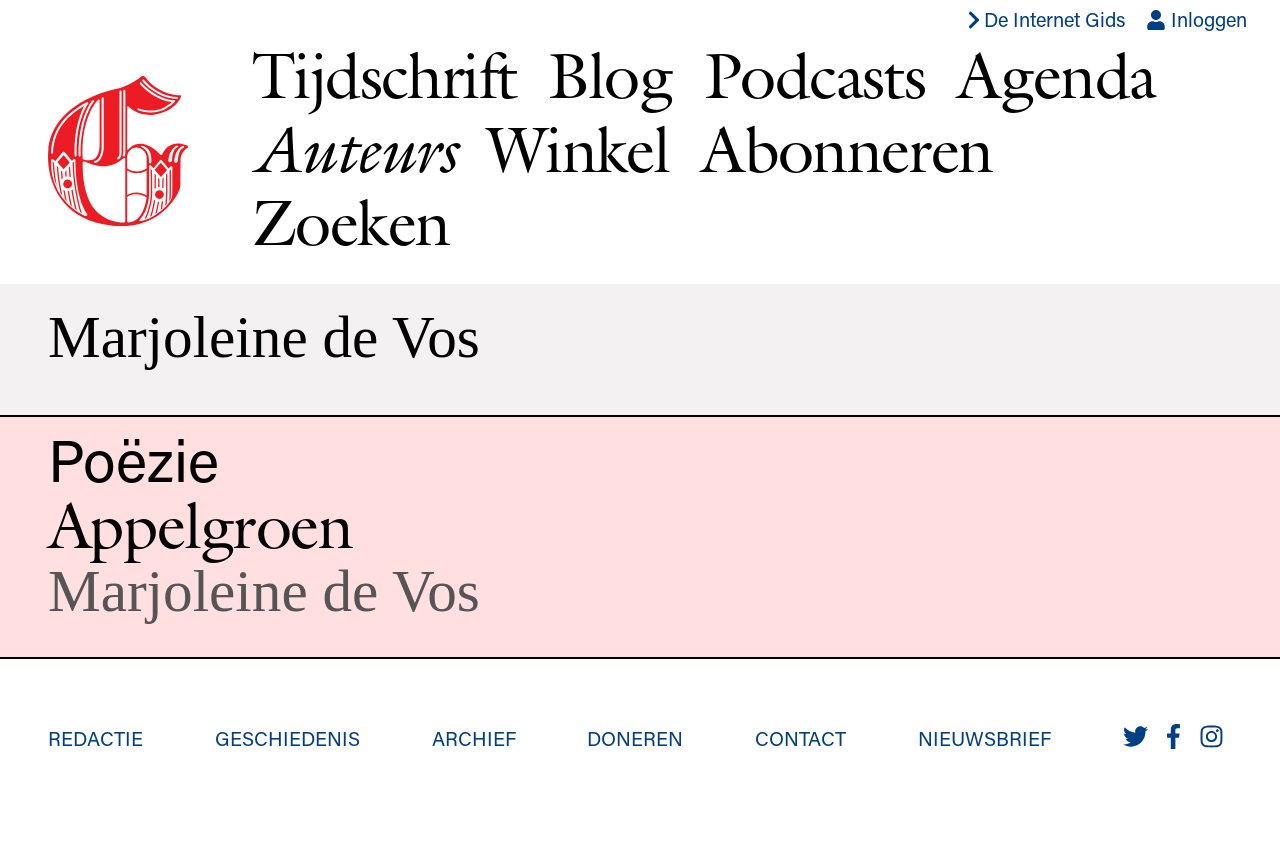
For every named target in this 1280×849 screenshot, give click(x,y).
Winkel (578, 149)
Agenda (1056, 75)
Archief (474, 738)
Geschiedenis (287, 738)
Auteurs (353, 149)
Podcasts (814, 75)
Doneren (635, 738)
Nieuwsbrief (984, 738)
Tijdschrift (384, 75)
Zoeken (350, 222)
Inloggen (1196, 19)
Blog (610, 75)
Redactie (95, 738)
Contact (800, 738)
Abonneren (847, 149)
